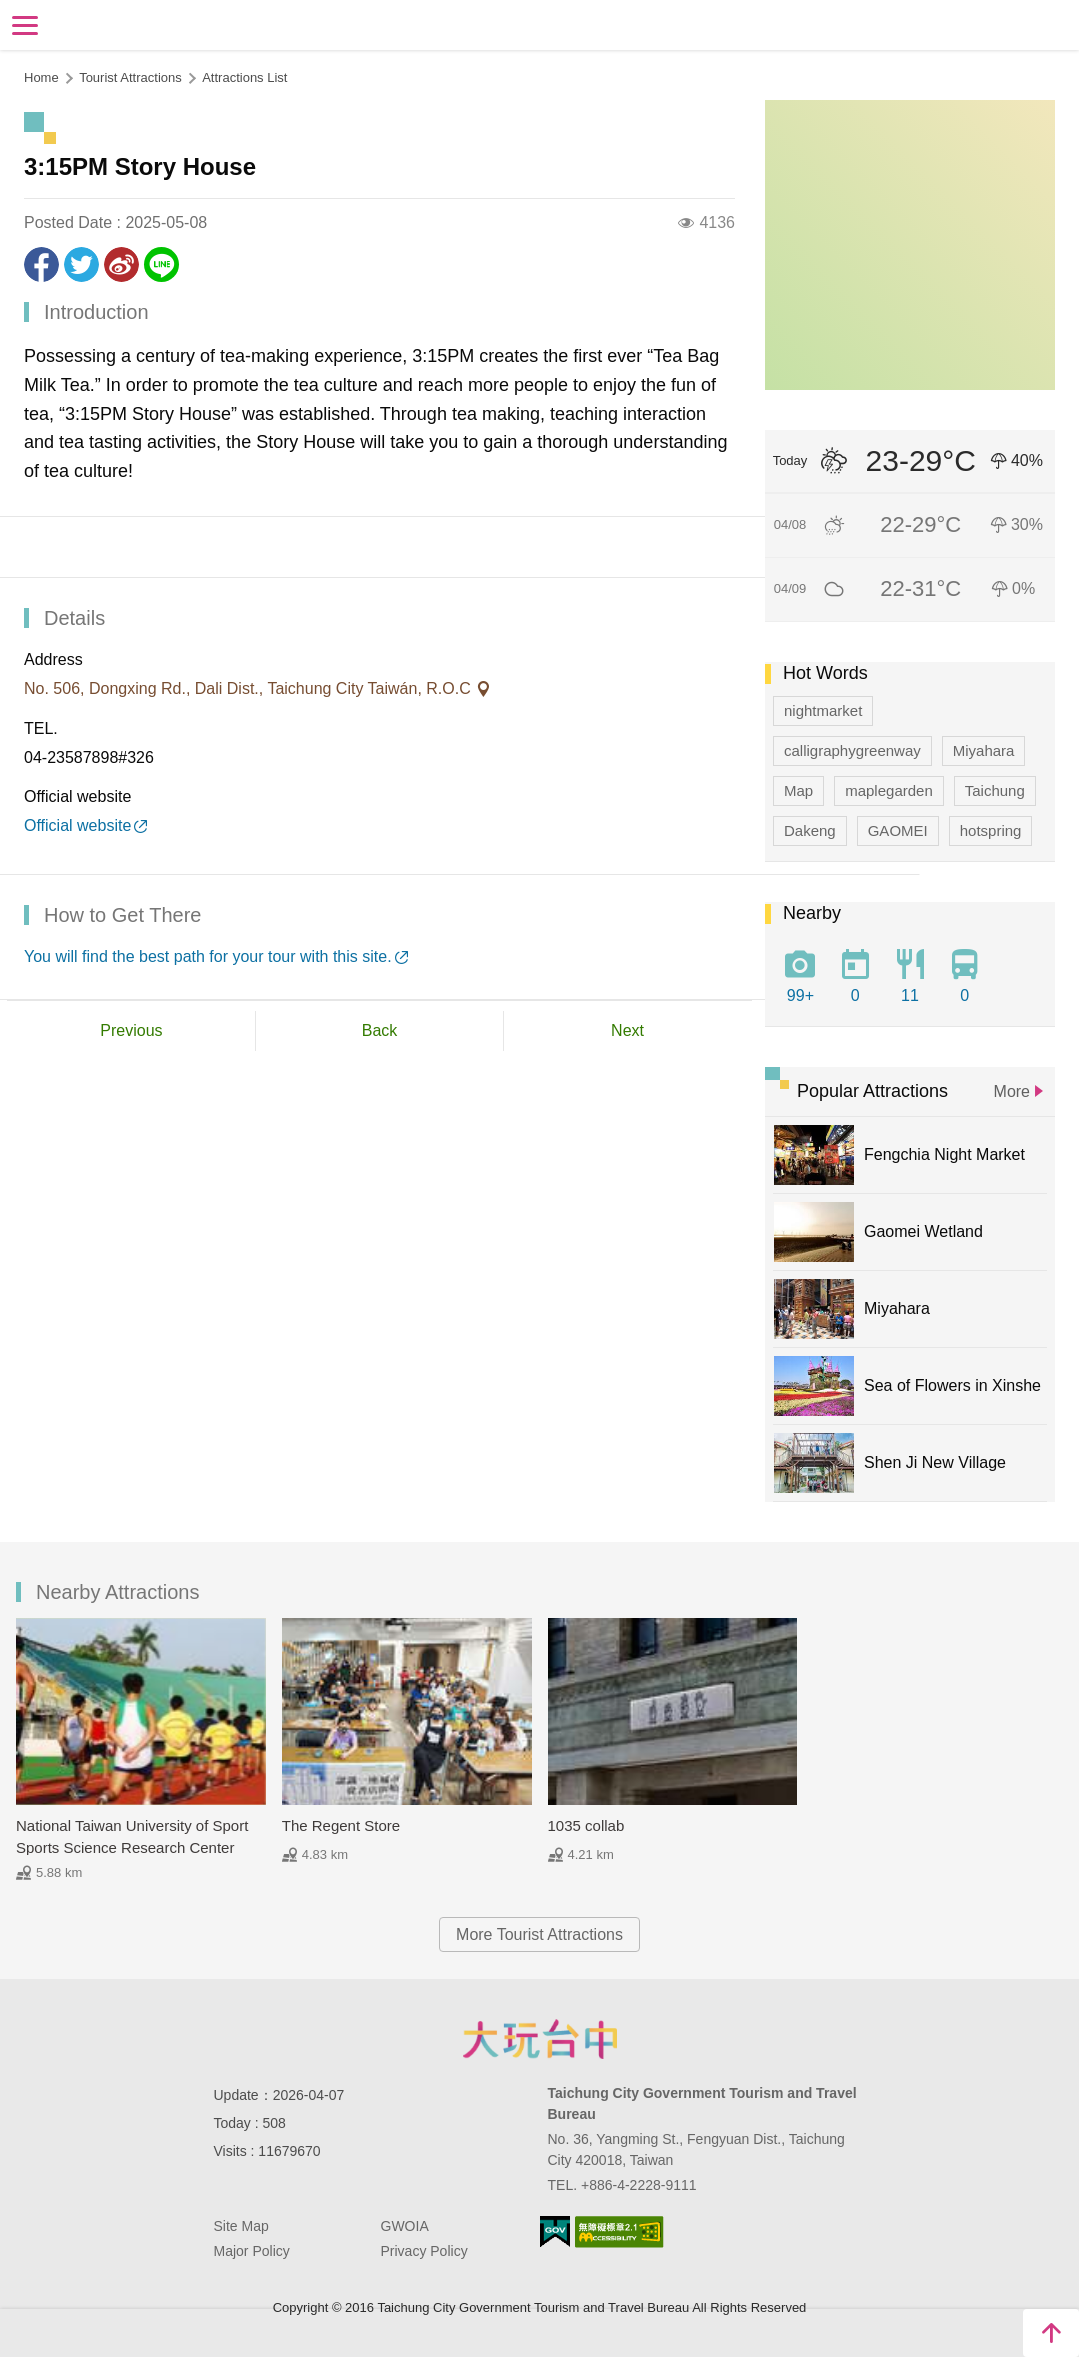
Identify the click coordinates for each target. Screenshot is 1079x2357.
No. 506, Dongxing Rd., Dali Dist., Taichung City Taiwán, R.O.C (249, 688)
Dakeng (810, 830)
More (1012, 1091)
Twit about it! (81, 264)
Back (380, 1030)
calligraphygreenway (852, 750)
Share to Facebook (41, 264)
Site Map (241, 2226)
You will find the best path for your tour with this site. (208, 956)
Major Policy (252, 2251)
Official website (77, 825)
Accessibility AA (619, 2232)
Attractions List (244, 77)
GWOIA (405, 2226)
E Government (555, 2231)
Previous (131, 1030)
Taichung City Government (540, 2039)
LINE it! (161, 264)
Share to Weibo (121, 264)
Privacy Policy (424, 2251)
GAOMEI (898, 830)
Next (627, 1030)
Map (798, 790)
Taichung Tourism (539, 23)
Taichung (995, 790)
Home (41, 77)
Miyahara (984, 750)
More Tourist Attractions (539, 1934)
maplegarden (889, 790)
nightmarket (823, 710)
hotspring (991, 830)
